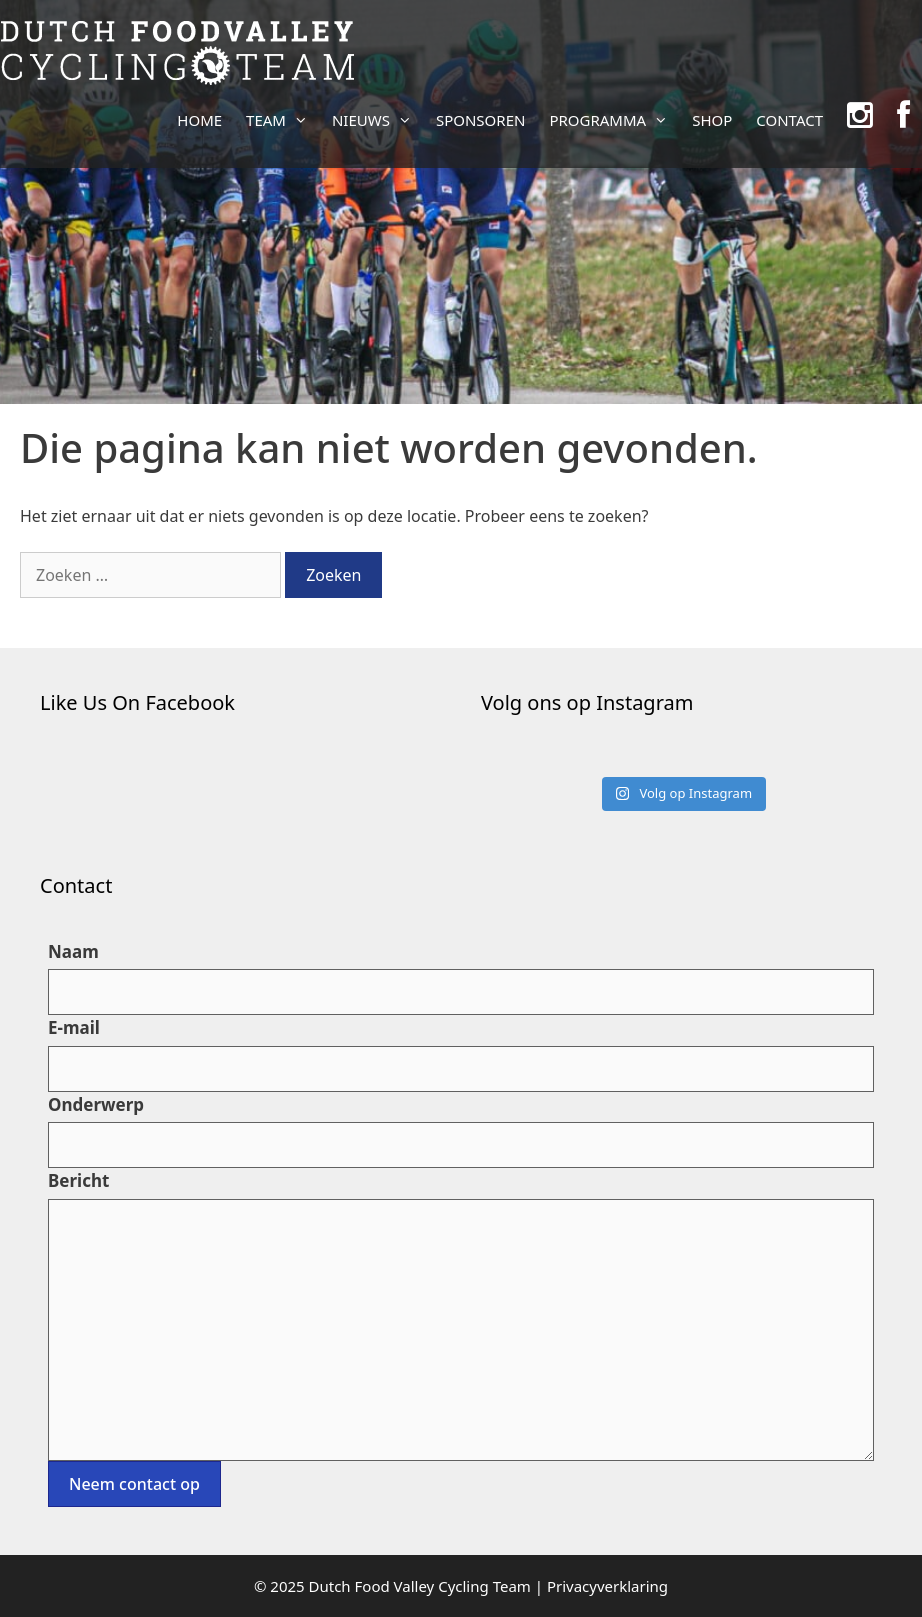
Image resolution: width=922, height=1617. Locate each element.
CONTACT (789, 120)
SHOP (712, 120)
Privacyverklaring (607, 1586)
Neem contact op (134, 1484)
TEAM (283, 120)
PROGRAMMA (614, 120)
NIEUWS (378, 120)
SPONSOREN (480, 120)
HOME (199, 120)
